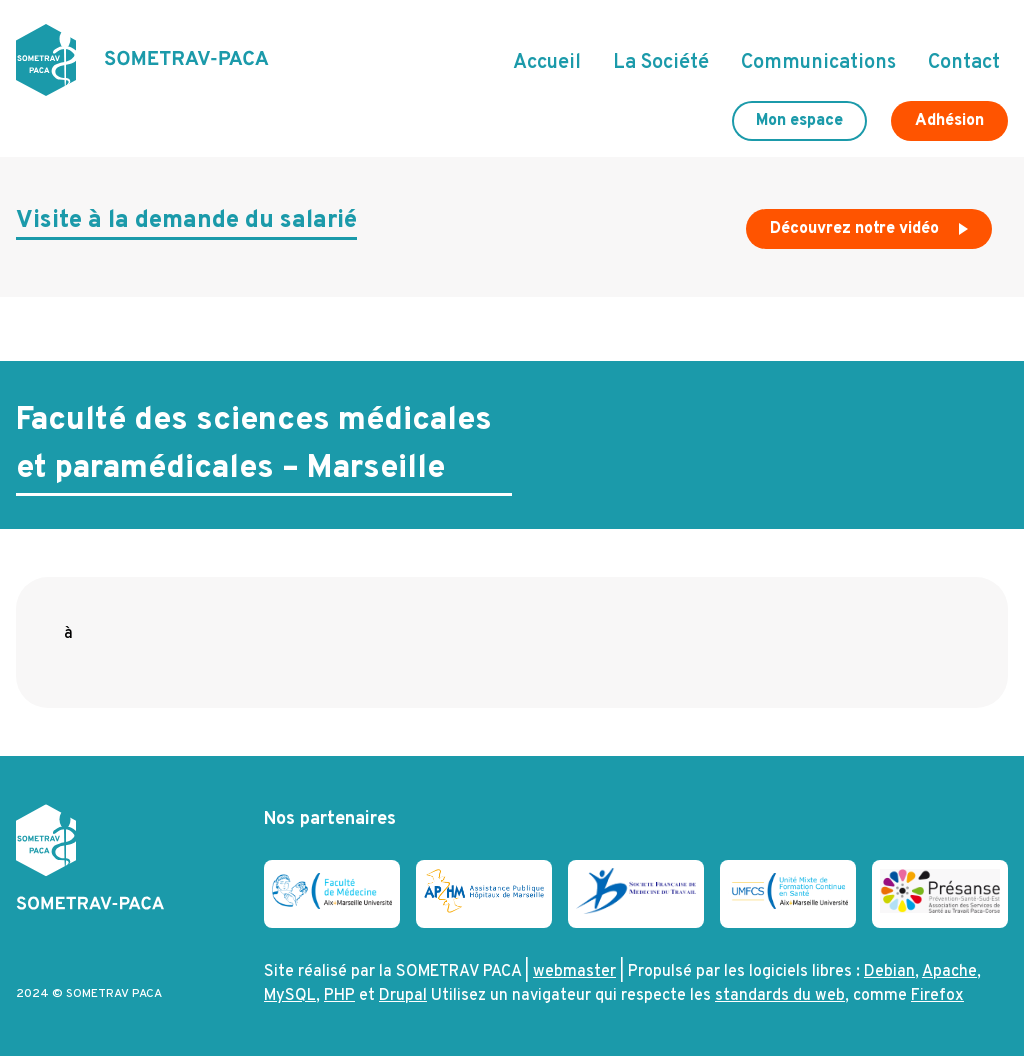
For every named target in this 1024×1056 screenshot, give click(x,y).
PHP (339, 996)
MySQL (290, 996)
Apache (949, 972)
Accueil (547, 63)
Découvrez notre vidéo (871, 234)
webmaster (574, 972)
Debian (889, 972)
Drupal (403, 996)
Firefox (937, 996)
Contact (964, 63)
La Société (661, 63)
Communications (818, 63)
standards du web (780, 996)
